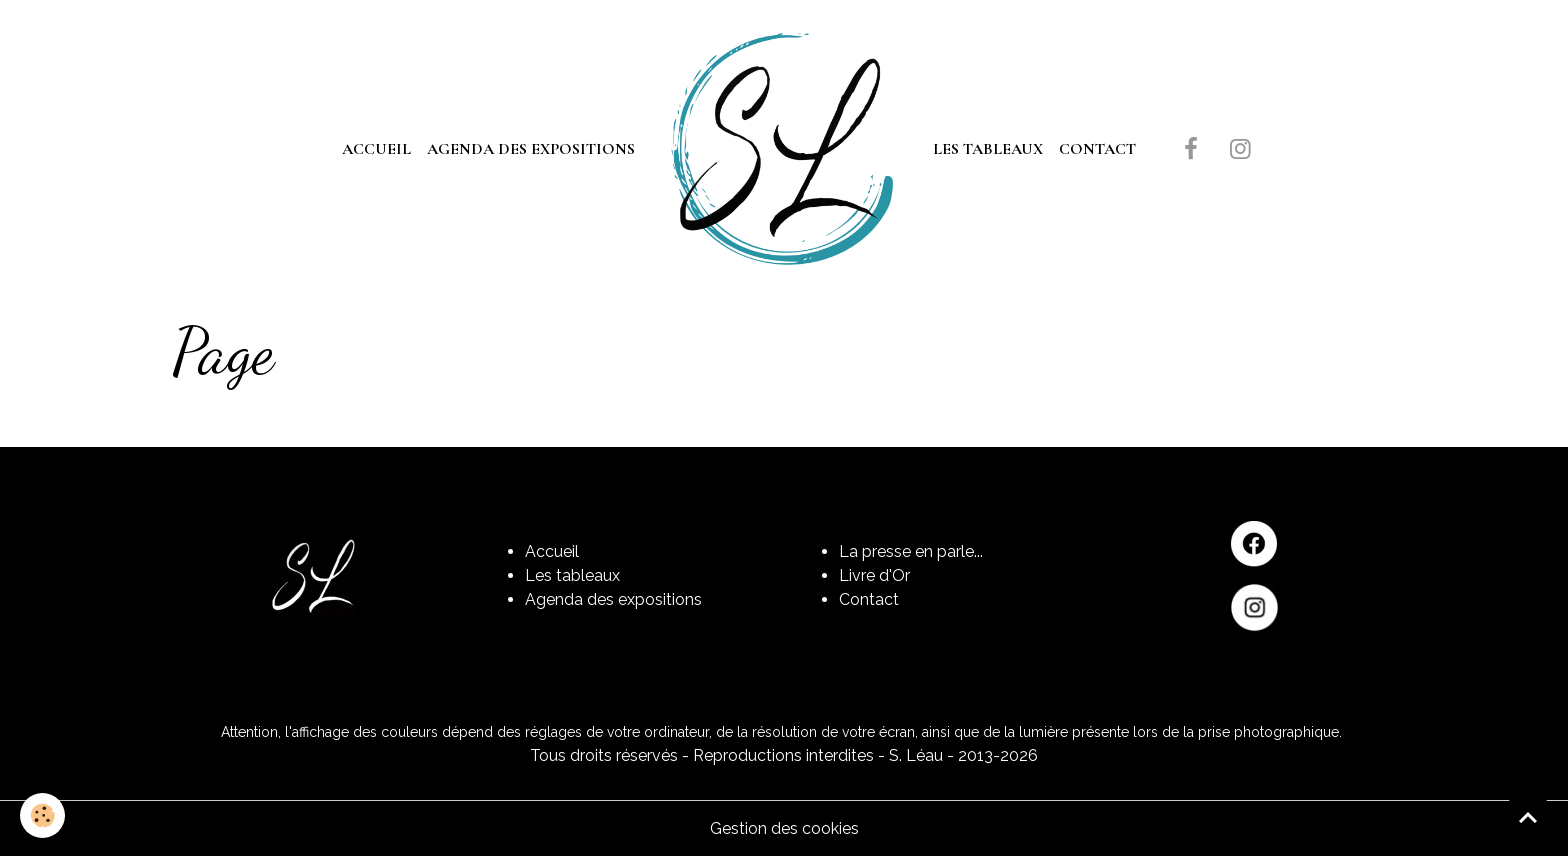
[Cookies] (42, 815)
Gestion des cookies (784, 828)
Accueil (376, 149)
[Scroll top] (1528, 817)
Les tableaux (988, 149)
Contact (1097, 149)
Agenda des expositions (531, 149)
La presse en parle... (911, 551)
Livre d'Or (874, 575)
